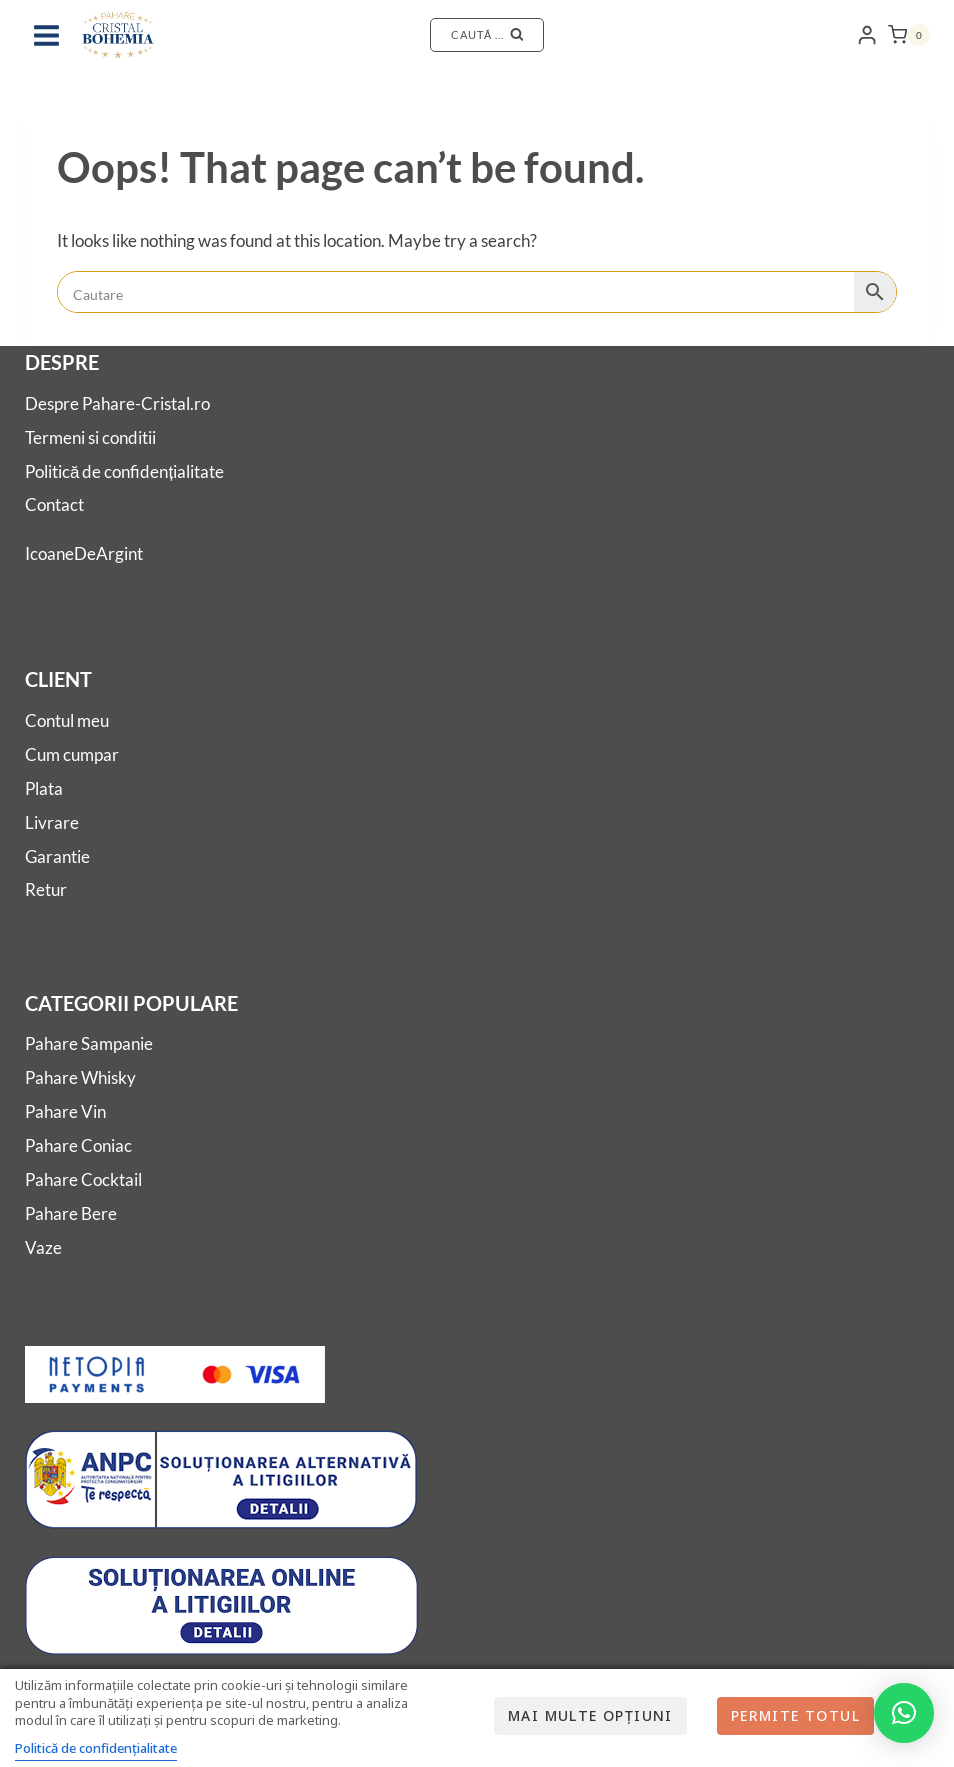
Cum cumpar (72, 754)
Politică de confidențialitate (124, 471)
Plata (44, 788)
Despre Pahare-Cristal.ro (117, 403)
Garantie (57, 856)
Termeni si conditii (90, 437)
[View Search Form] (487, 34)
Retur (46, 889)
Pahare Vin (65, 1111)
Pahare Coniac (78, 1145)
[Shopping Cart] (909, 35)
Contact (54, 504)
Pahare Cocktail (83, 1179)
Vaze (43, 1247)
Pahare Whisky (80, 1077)
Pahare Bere (71, 1213)
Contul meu (67, 720)
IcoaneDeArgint (84, 553)
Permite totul (795, 1715)
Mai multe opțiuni (590, 1715)
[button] (904, 1713)
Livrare (52, 822)
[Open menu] (47, 35)
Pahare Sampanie (89, 1043)
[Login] (867, 35)
